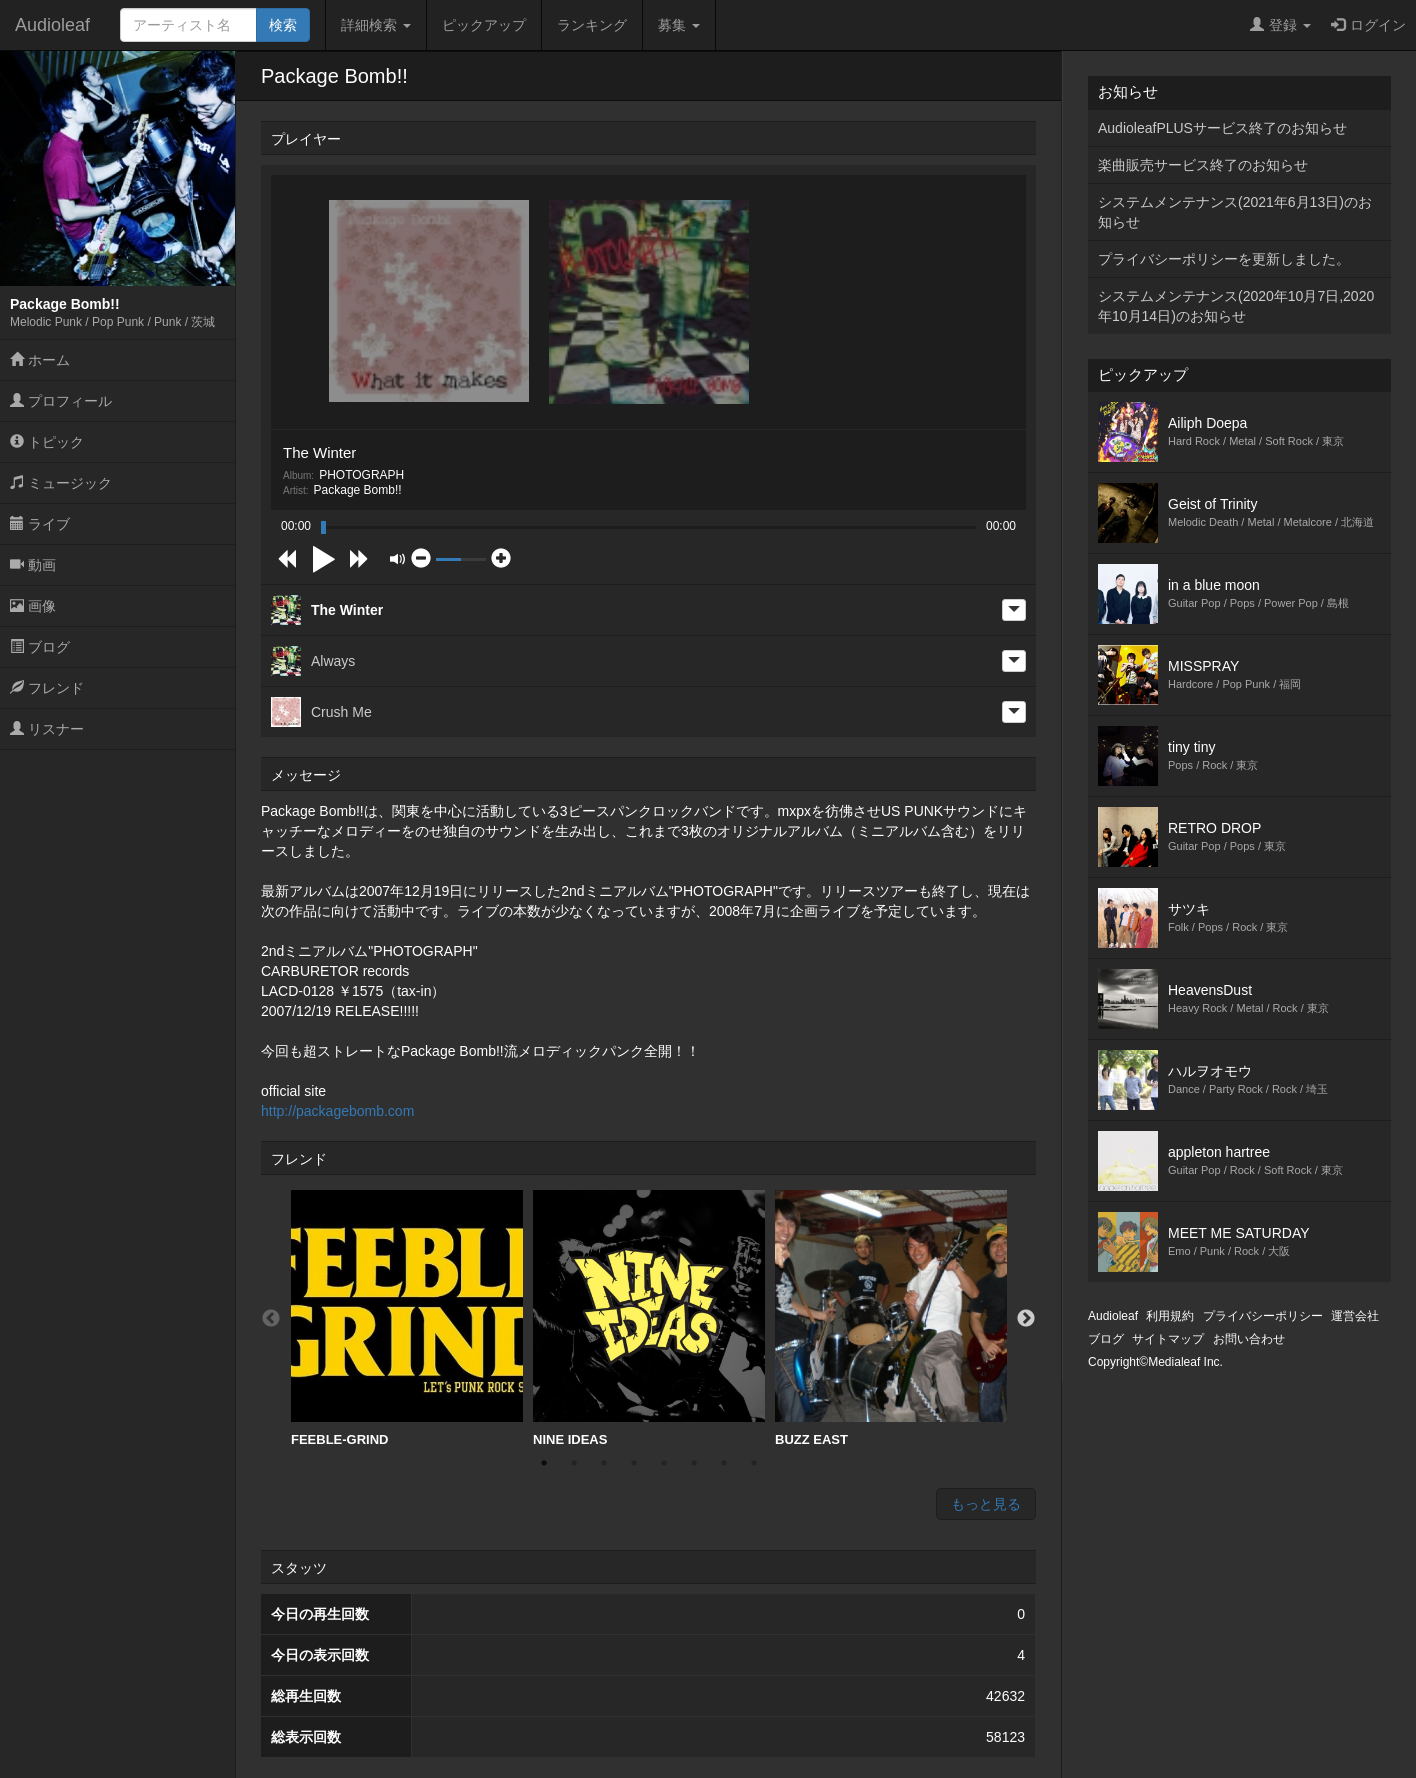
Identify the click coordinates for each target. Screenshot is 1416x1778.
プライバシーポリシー (1263, 1316)
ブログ (40, 647)
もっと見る (986, 1504)
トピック (47, 442)
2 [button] (574, 1463)
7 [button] (724, 1463)
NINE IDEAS (649, 1318)
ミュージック (61, 483)
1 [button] (544, 1463)
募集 (679, 25)
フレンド (47, 688)
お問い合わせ (1249, 1339)
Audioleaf (52, 25)
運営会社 (1355, 1316)
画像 (33, 606)
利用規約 (1170, 1316)
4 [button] (634, 1463)
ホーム (40, 360)
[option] (407, 1319)
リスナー (47, 729)
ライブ (40, 524)
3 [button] (604, 1463)
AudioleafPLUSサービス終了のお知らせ (1222, 128)
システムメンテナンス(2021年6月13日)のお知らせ (1235, 212)
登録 (1280, 25)
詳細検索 (376, 25)
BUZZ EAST (891, 1318)
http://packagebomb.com (337, 1111)
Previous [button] (271, 1319)
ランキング (592, 25)
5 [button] (664, 1463)
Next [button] (1026, 1319)
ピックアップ (484, 25)
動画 (33, 565)
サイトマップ (1168, 1339)
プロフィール (61, 401)
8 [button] (754, 1463)
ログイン (1368, 25)
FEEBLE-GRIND (407, 1318)
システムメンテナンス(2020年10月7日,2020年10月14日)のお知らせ (1236, 306)
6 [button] (694, 1463)
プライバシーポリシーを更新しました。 (1224, 259)
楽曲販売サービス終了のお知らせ (1203, 165)
